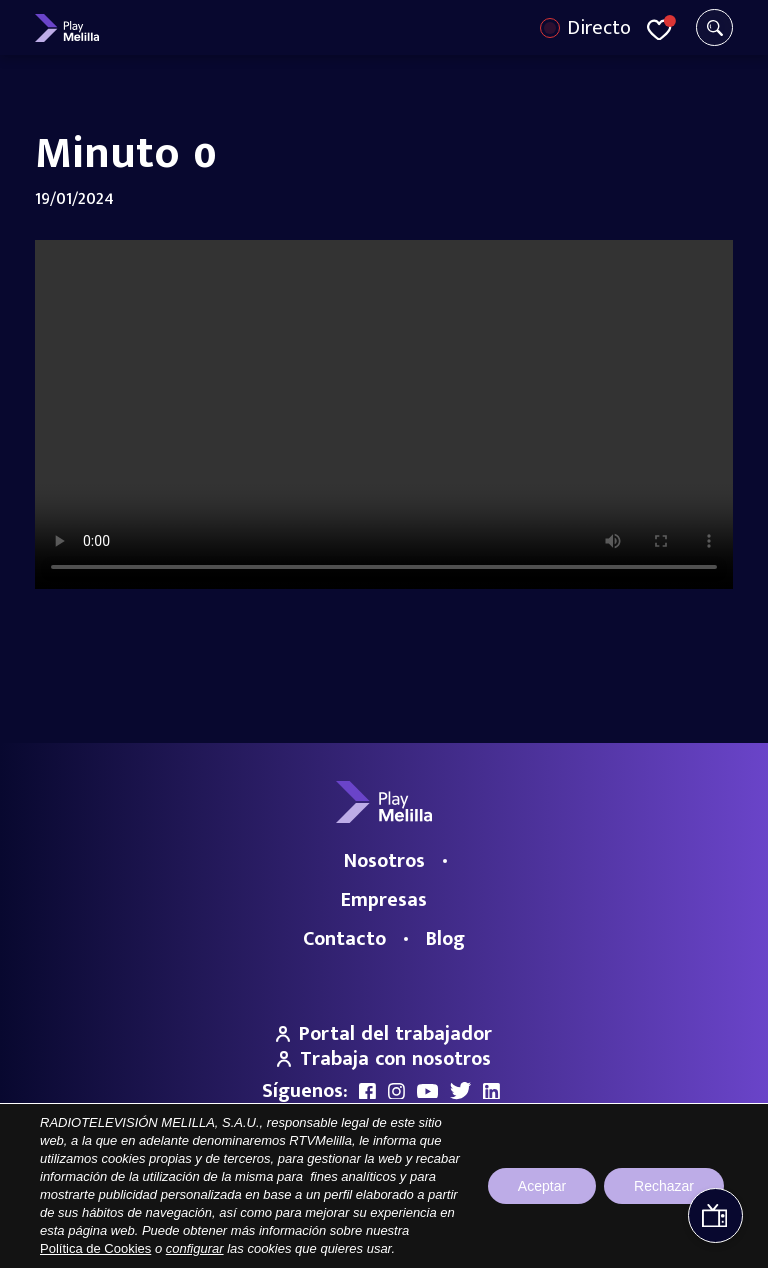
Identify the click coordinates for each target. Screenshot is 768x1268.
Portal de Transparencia (224, 1215)
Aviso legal (333, 1215)
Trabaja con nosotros (384, 1059)
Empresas (384, 900)
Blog (445, 939)
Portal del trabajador (384, 1034)
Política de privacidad (435, 1215)
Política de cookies (559, 1215)
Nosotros (384, 861)
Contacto (344, 939)
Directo (599, 28)
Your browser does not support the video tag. (384, 414)
